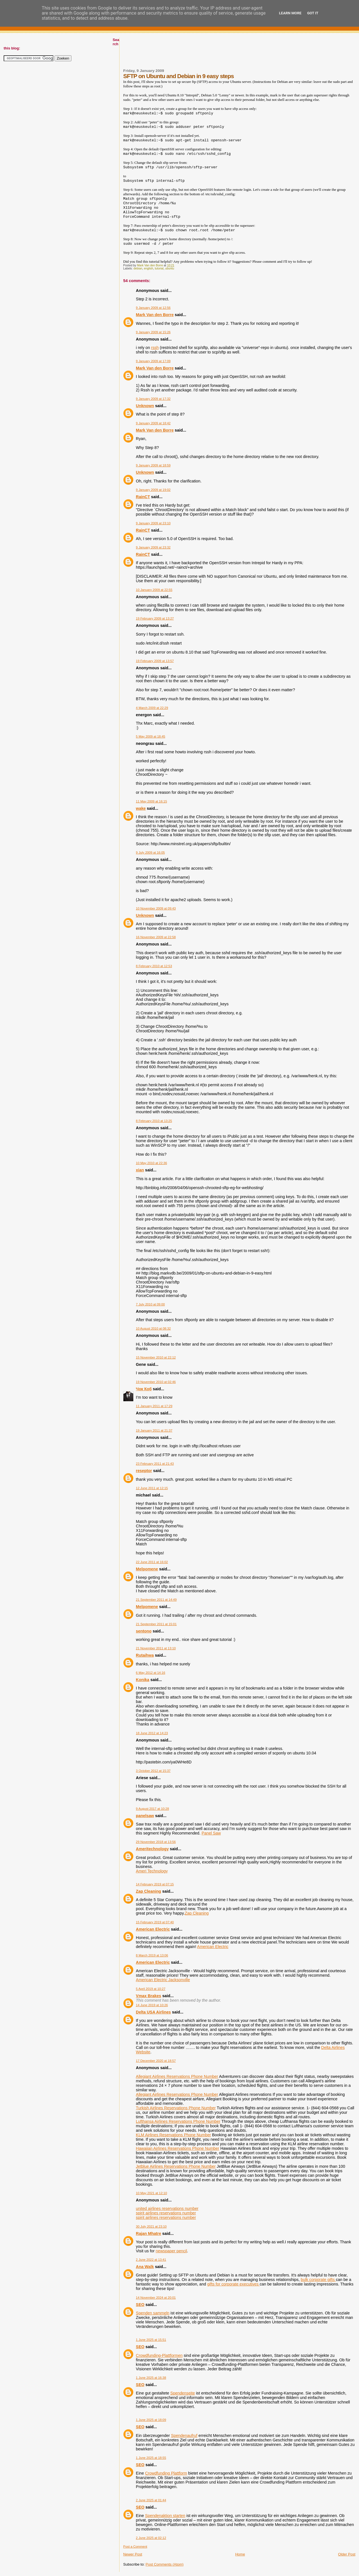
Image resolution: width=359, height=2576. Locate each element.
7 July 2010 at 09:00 (150, 1304)
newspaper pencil (171, 2251)
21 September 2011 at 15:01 (156, 1624)
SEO (140, 2304)
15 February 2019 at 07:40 (155, 1922)
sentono (144, 1631)
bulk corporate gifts (318, 2279)
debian (138, 268)
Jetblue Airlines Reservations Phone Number (176, 2166)
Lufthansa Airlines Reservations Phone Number (178, 2121)
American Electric (153, 1929)
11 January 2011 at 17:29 (154, 1406)
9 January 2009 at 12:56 (153, 307)
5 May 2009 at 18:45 (150, 736)
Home (240, 2554)
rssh (155, 347)
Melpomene (147, 1569)
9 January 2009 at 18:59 (153, 465)
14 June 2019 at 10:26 (152, 2005)
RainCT (143, 497)
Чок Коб (144, 1389)
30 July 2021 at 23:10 (151, 2226)
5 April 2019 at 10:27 (150, 1988)
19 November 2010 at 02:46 (156, 1382)
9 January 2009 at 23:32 (153, 547)
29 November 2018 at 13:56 (156, 1841)
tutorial (159, 268)
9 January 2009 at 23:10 (153, 523)
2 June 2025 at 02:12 (151, 2537)
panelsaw (145, 1815)
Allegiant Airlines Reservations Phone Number (177, 2076)
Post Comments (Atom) (165, 2564)
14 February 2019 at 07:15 (155, 1884)
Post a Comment (135, 2546)
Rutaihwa (145, 1655)
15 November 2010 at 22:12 (156, 1357)
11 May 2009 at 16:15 (151, 801)
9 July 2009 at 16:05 (150, 852)
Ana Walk (145, 2266)
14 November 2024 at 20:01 (156, 2297)
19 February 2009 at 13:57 (155, 661)
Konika (142, 1679)
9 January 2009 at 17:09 (153, 361)
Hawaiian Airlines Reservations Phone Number (177, 2148)
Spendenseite (182, 2393)
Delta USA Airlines (153, 2012)
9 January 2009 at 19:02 (153, 489)
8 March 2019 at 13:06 (152, 1955)
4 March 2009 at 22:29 (152, 707)
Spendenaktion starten (165, 2515)
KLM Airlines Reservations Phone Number (173, 2135)
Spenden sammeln (152, 2313)
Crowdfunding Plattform (166, 2473)
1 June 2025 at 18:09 (151, 2419)
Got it (312, 13)
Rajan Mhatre (148, 2233)
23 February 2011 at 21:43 (155, 1463)
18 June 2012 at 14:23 (152, 1733)
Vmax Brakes (148, 1996)
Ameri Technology (152, 1871)
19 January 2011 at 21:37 (154, 1430)
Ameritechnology (152, 1849)
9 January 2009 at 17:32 (153, 398)
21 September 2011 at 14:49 (156, 1599)
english (148, 268)
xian (140, 1170)
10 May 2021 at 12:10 (151, 2193)
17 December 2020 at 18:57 (156, 2060)
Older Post (346, 2554)
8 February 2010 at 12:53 (154, 966)
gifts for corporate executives (233, 2284)
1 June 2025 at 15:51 (151, 2339)
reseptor (144, 1470)
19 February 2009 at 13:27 (155, 618)
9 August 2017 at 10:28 (152, 1808)
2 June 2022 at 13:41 (151, 2259)
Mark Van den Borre (154, 314)
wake (141, 808)
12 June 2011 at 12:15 (152, 1488)
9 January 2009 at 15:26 (153, 332)
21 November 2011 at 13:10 (156, 1648)
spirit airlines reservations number (166, 2213)
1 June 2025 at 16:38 (151, 2377)
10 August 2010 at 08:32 (153, 1328)
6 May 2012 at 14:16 (150, 1672)
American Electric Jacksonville (163, 1980)
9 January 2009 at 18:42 (153, 423)
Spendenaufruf (184, 2435)
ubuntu (169, 268)
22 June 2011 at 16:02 (152, 1562)
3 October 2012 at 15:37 (153, 1770)
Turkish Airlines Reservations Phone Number (176, 2108)
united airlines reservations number (167, 2208)
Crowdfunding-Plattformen (159, 2355)
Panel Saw (211, 1833)
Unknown (145, 405)
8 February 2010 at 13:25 (154, 1121)
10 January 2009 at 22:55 (154, 589)
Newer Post (132, 2554)
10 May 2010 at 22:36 (151, 1163)
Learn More (290, 13)
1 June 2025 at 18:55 (151, 2457)
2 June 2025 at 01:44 (151, 2500)
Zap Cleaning (148, 1891)
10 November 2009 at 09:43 (156, 908)
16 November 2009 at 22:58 (156, 937)
